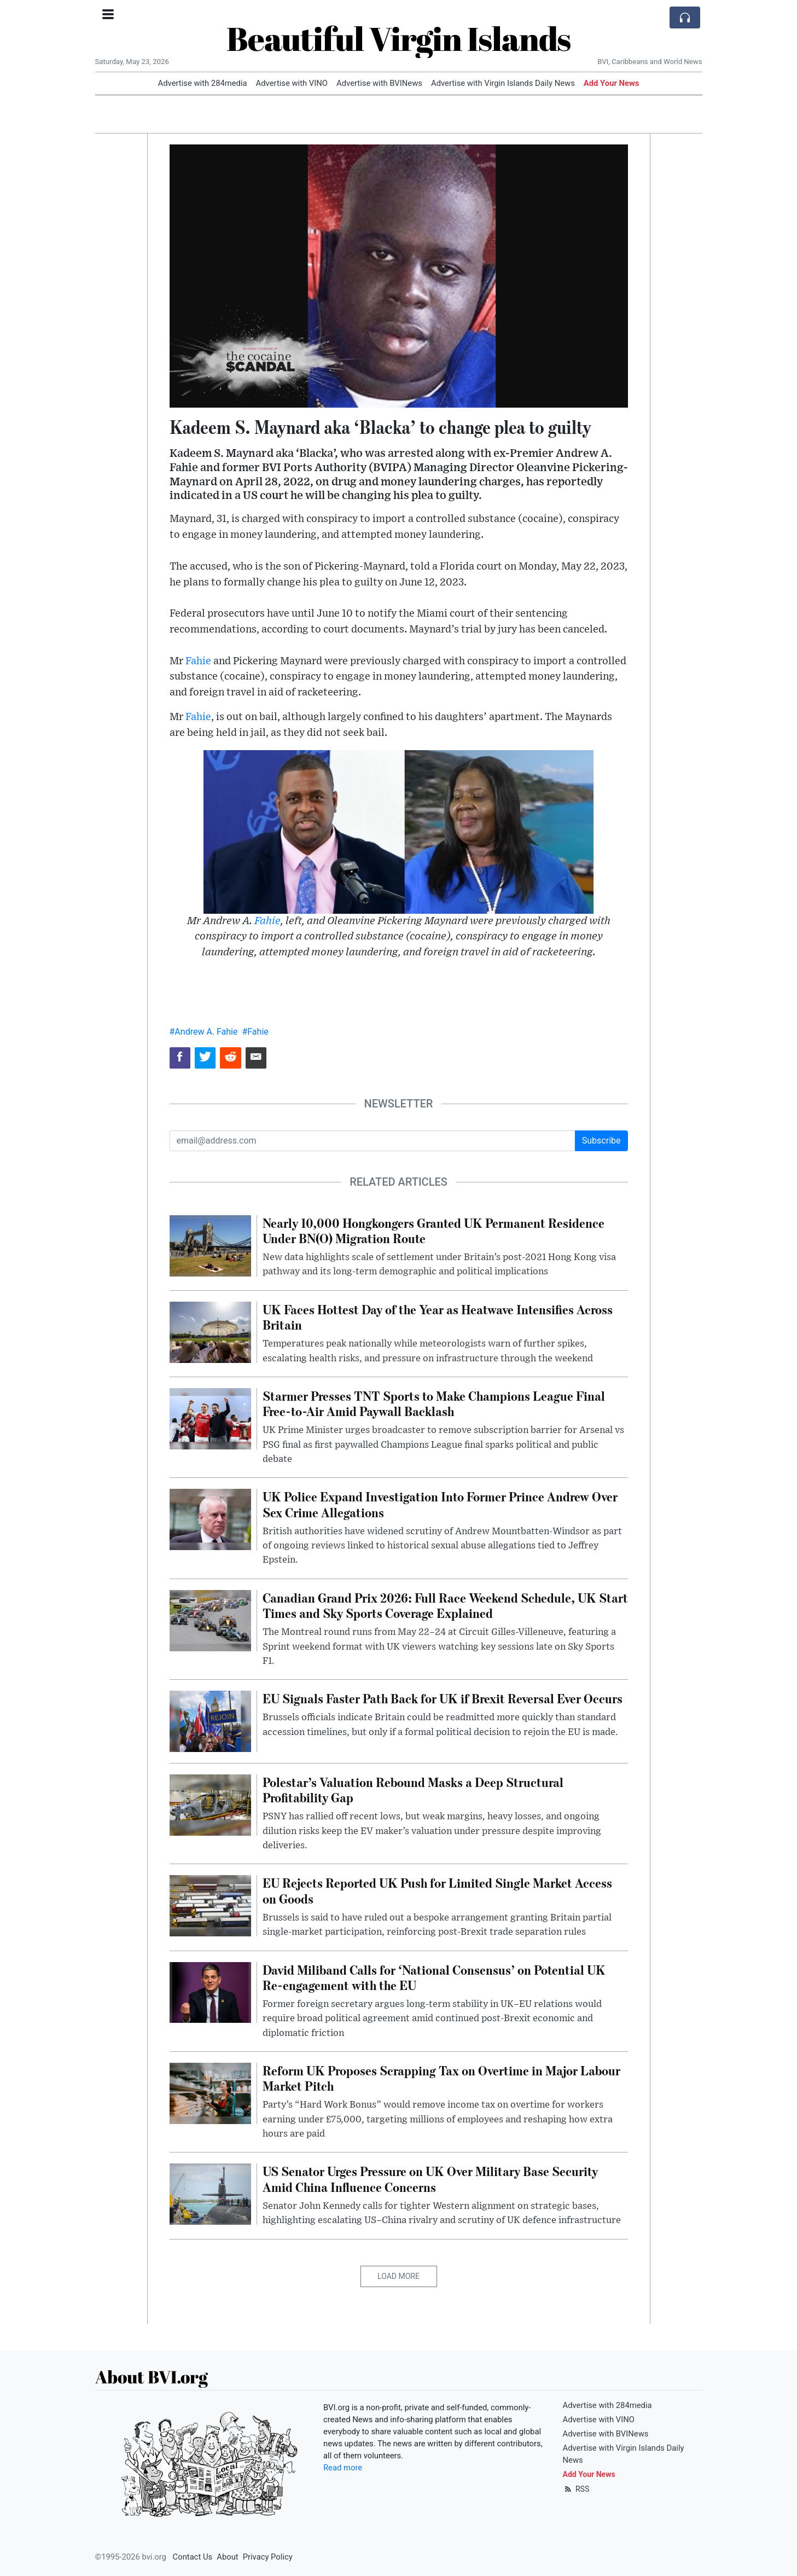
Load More (398, 2276)
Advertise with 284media (202, 83)
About (227, 2557)
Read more (342, 2468)
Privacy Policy (268, 2557)
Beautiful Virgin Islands (398, 38)
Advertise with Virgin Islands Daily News (503, 83)
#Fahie (255, 1031)
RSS (576, 2489)
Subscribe (601, 1140)
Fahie (198, 661)
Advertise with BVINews (379, 83)
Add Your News (611, 83)
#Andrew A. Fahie (204, 1031)
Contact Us (193, 2557)
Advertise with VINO (292, 83)
